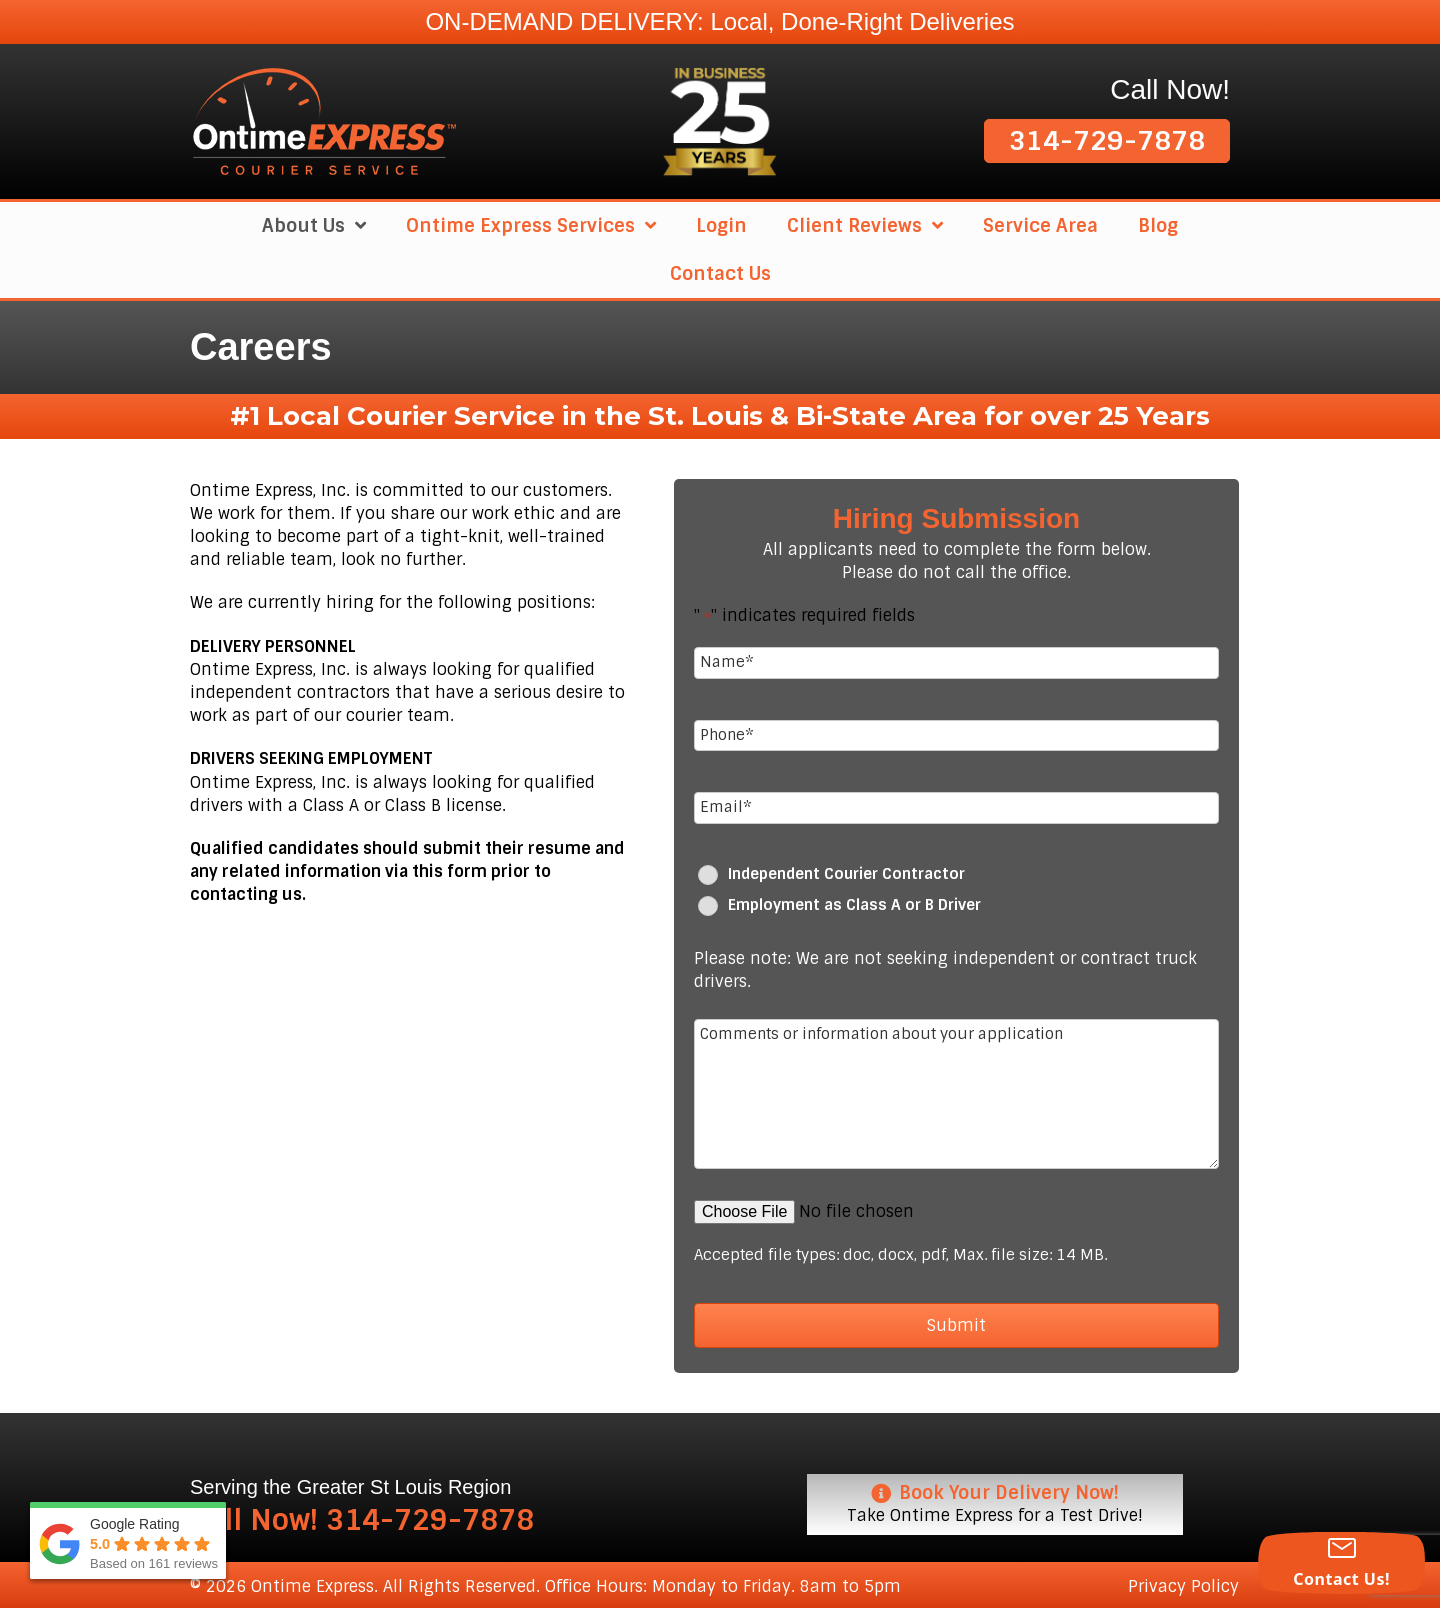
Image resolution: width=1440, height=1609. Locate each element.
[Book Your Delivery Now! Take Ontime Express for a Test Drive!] (995, 1504)
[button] (1107, 141)
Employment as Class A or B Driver (854, 905)
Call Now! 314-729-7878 (362, 1520)
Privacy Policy (1183, 1586)
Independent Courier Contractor (846, 874)
